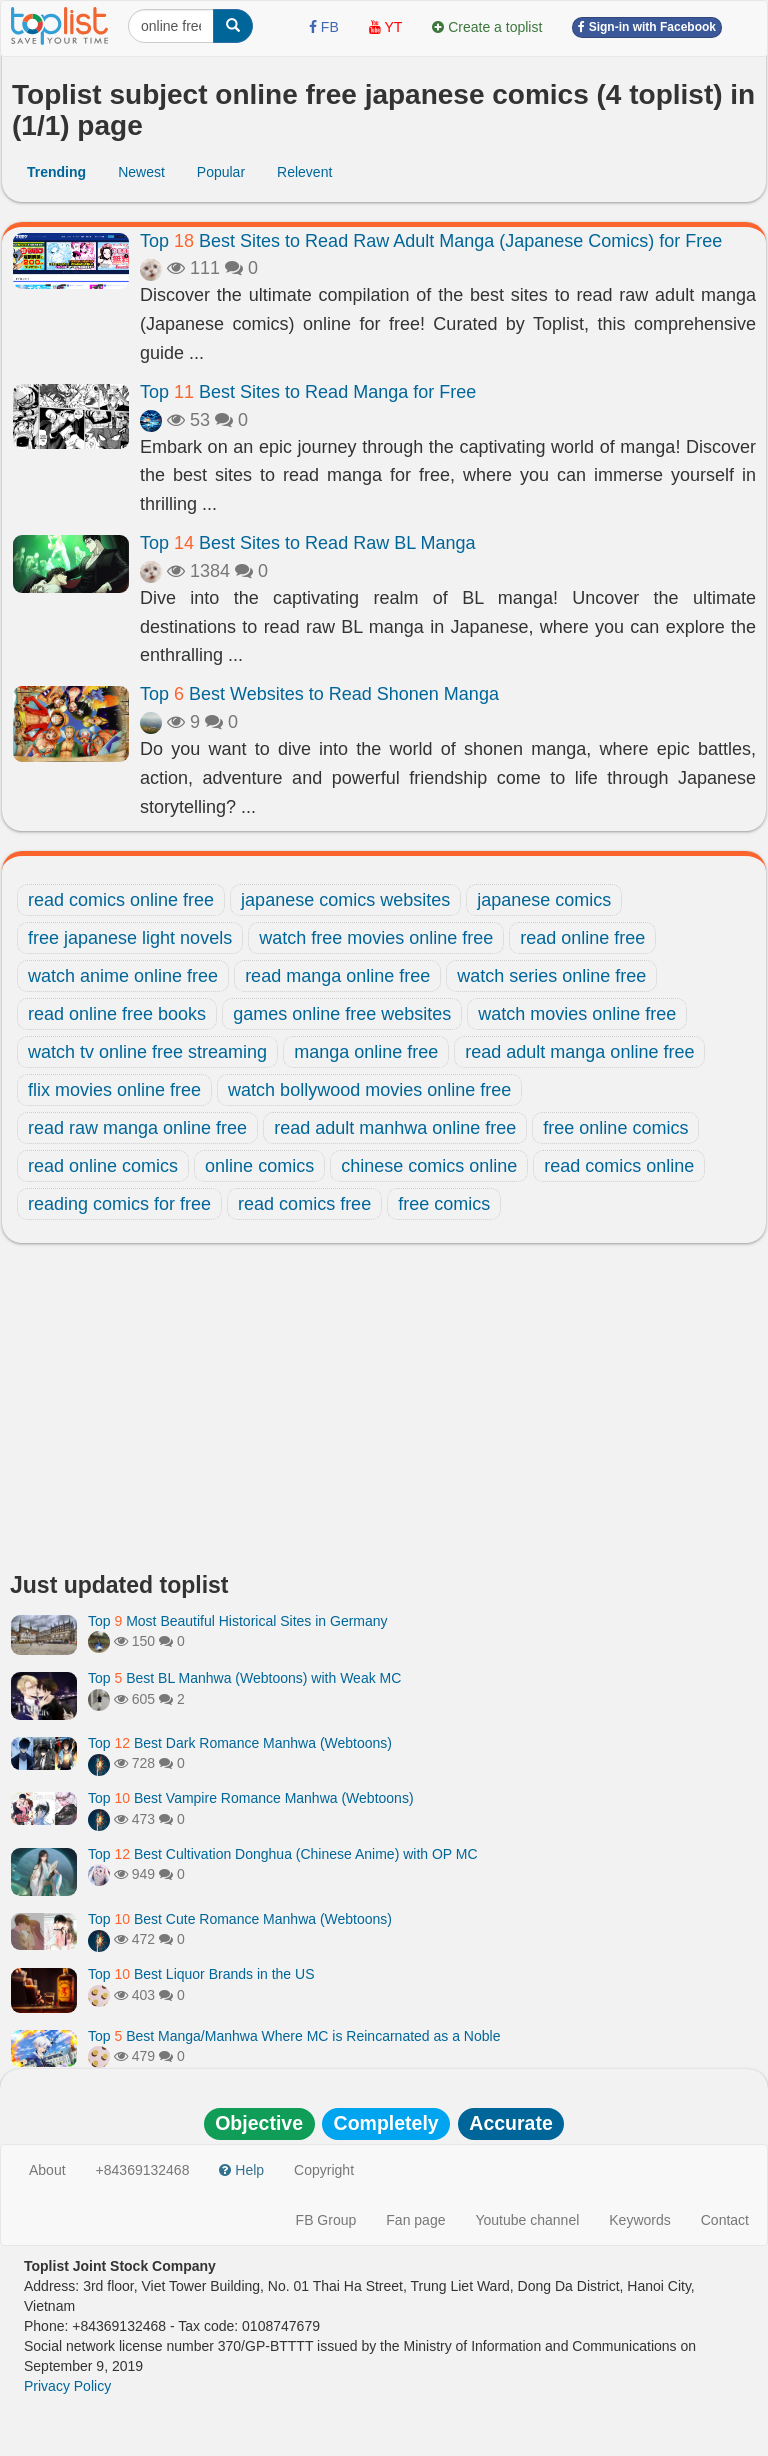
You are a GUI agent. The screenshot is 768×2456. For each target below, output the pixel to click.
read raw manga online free (137, 1128)
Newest (141, 172)
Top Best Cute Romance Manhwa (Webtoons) (240, 1919)
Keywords (639, 2220)
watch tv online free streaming (147, 1052)
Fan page (415, 2220)
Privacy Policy (67, 2386)
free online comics (615, 1128)
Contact (725, 2220)
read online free (582, 938)
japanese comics (544, 900)
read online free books (117, 1014)
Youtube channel (527, 2220)
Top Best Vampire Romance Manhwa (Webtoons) (251, 1798)
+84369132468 (143, 2170)
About (47, 2170)
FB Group (326, 2220)
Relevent (304, 172)
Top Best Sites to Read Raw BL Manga (308, 543)
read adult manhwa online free (395, 1128)
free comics (444, 1204)
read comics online (619, 1166)
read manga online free (337, 976)
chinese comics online (429, 1166)
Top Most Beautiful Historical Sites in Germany (238, 1621)
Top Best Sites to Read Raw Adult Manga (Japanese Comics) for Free (431, 241)
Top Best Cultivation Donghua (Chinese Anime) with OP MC (283, 1854)
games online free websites (342, 1014)
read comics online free (121, 900)
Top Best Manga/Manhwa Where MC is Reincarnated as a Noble (294, 2036)
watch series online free (551, 976)
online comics (259, 1166)
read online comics (103, 1166)
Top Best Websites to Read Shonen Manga (319, 694)
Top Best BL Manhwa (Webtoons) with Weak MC (244, 1678)
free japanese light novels (130, 938)
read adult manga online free (579, 1052)
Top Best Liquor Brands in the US (201, 1974)
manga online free (366, 1052)
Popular (221, 172)
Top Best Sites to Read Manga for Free (308, 392)
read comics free (304, 1204)
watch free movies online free (376, 938)
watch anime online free (123, 976)
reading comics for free (119, 1204)
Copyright (324, 2170)
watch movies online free (577, 1014)
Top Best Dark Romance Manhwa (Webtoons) (240, 1743)
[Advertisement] (384, 1413)
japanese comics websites (345, 900)
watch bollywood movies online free (369, 1090)
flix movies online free (114, 1090)
